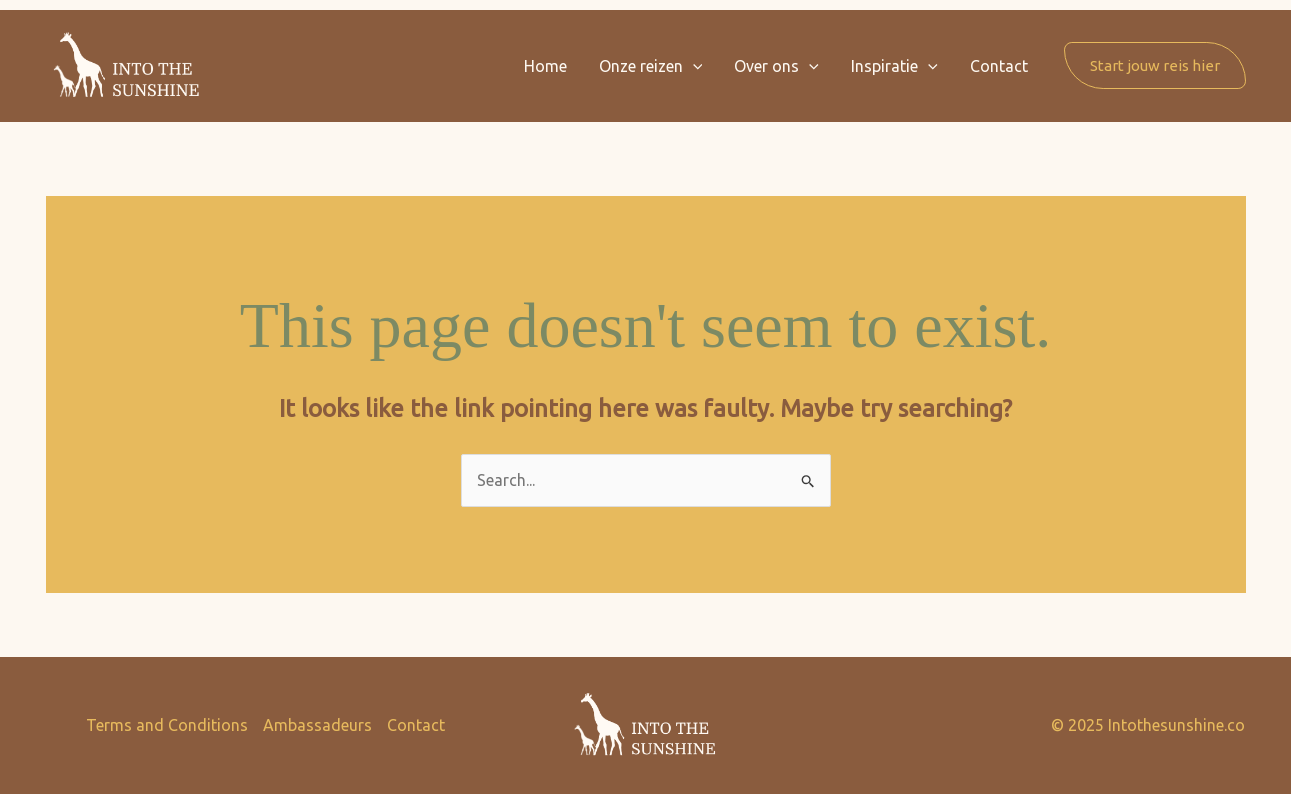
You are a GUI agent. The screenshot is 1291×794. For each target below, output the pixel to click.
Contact (999, 66)
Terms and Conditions (167, 725)
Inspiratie (894, 66)
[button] (693, 66)
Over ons (776, 66)
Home (545, 66)
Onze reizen (651, 66)
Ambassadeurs (317, 725)
